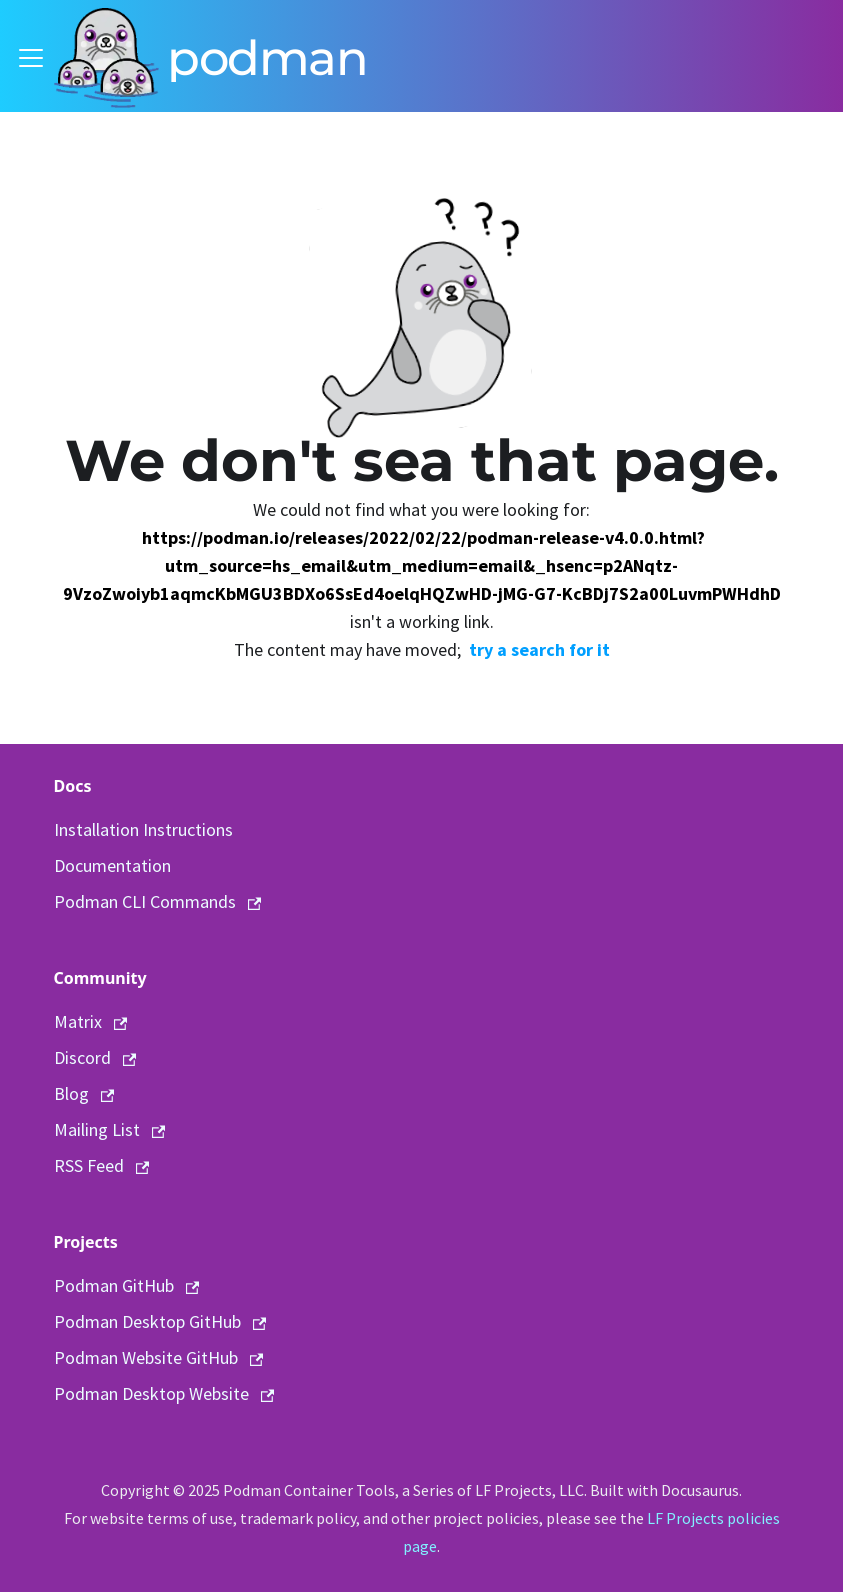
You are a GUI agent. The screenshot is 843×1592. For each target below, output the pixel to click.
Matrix (91, 1021)
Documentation (112, 865)
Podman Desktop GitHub (160, 1321)
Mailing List (110, 1129)
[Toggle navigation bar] (31, 58)
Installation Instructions (143, 829)
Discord (95, 1057)
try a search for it (539, 649)
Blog (84, 1093)
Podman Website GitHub (159, 1357)
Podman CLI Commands (158, 901)
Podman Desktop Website (164, 1393)
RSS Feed (102, 1165)
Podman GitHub (127, 1285)
